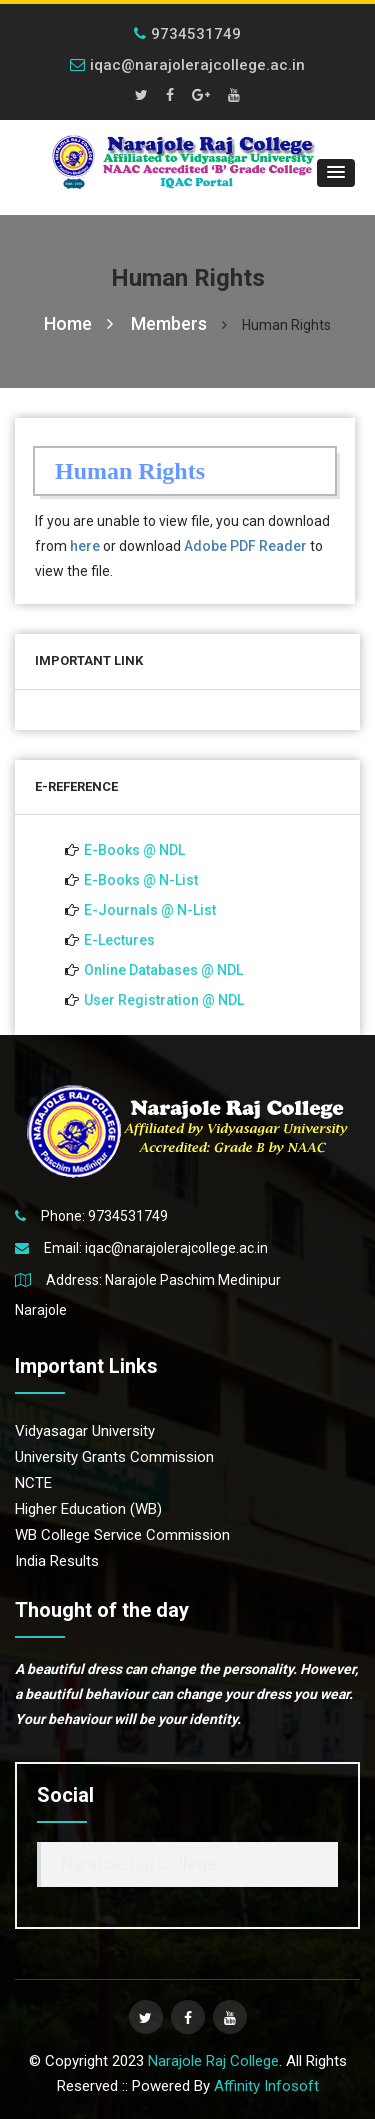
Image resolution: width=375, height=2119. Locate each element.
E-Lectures (119, 940)
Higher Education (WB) (88, 1509)
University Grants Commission (114, 1457)
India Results (57, 1561)
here (85, 546)
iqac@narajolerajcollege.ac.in (187, 65)
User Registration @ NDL (164, 1000)
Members (169, 323)
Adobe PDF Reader (245, 546)
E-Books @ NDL (134, 850)
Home (78, 323)
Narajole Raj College (139, 1864)
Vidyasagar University (85, 1431)
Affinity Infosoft (266, 2086)
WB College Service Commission (122, 1535)
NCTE (33, 1483)
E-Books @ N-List (141, 880)
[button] (336, 173)
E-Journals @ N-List (150, 910)
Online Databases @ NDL (163, 970)
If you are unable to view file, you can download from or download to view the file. (182, 546)
